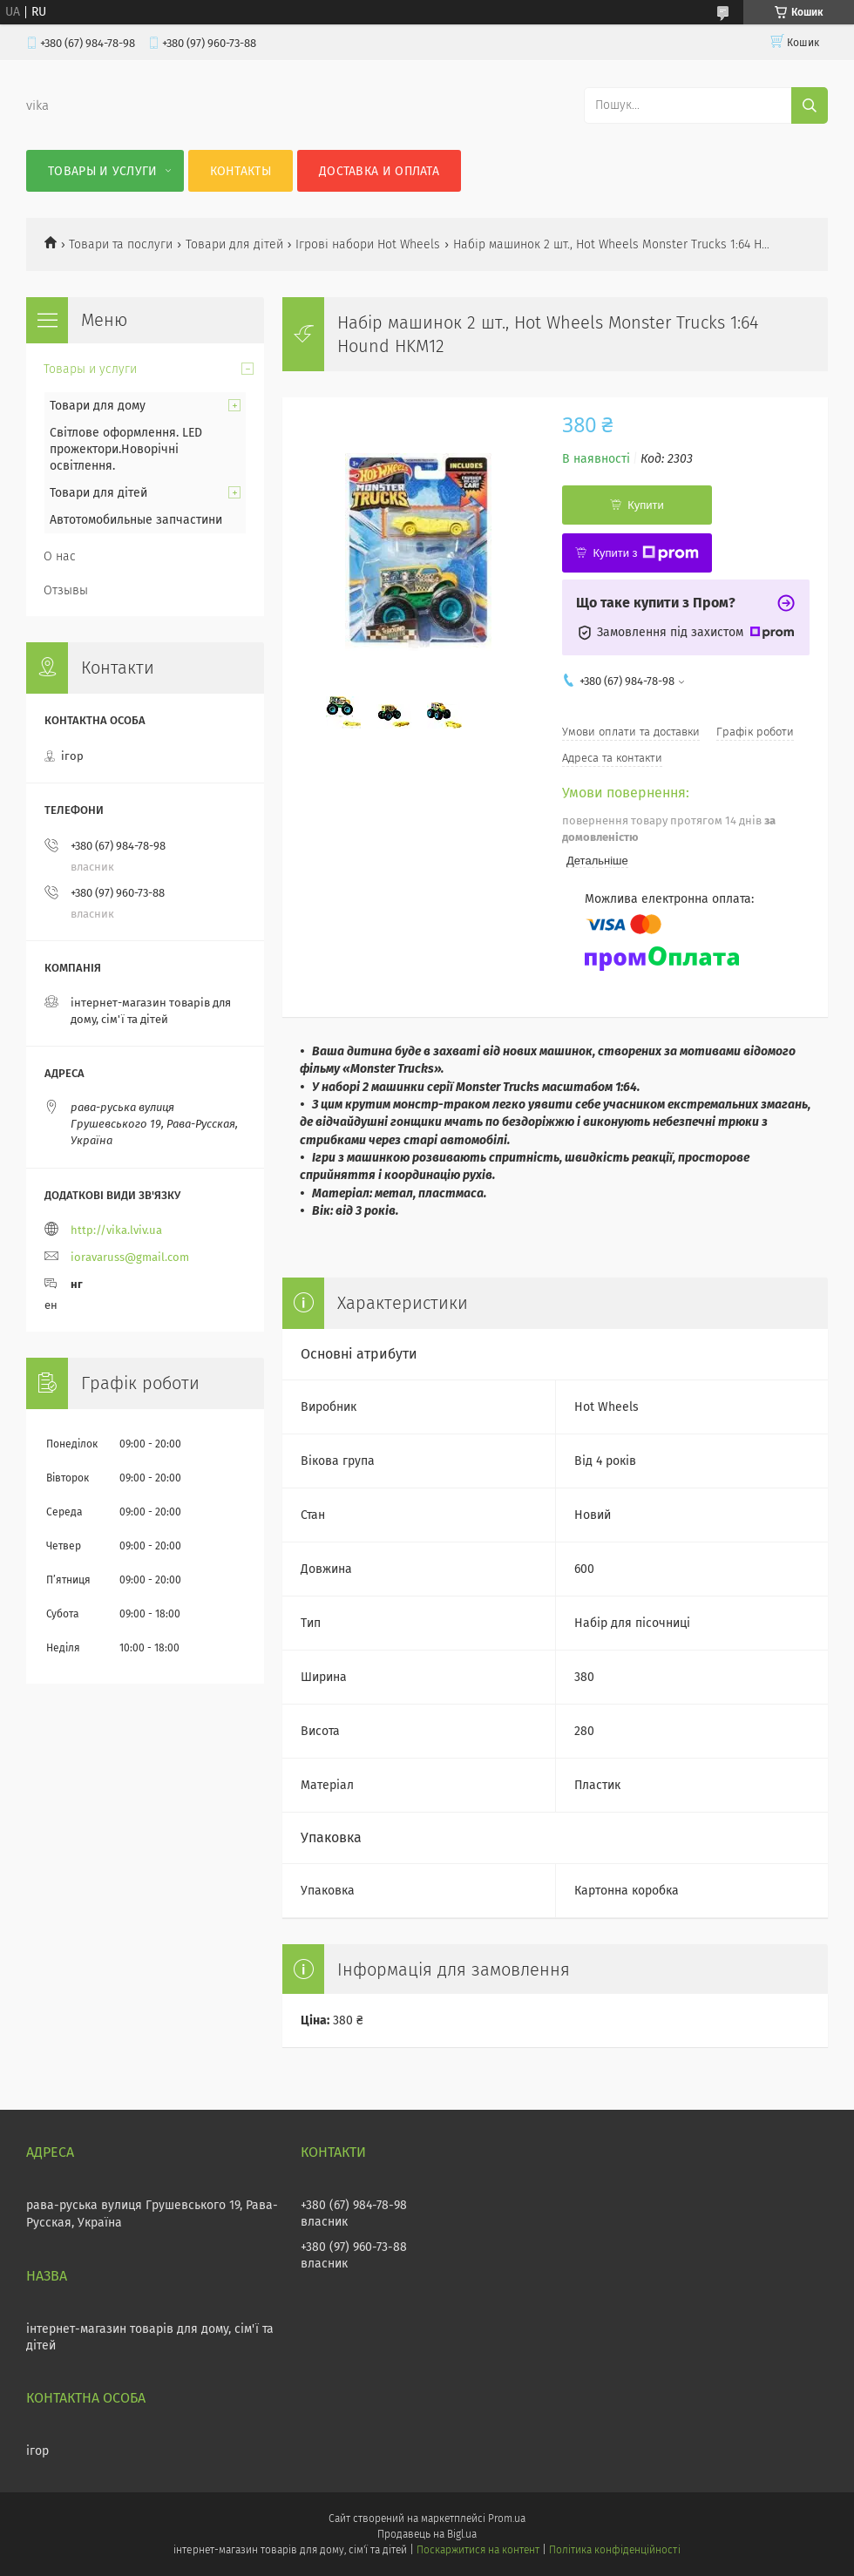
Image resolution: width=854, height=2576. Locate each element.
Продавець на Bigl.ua (427, 2534)
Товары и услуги (103, 171)
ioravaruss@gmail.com (130, 1257)
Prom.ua (506, 2518)
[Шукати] (809, 105)
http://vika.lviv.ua (116, 1230)
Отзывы (66, 590)
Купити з (645, 553)
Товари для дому (98, 405)
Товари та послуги (121, 244)
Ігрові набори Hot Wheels (367, 244)
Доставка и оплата (379, 171)
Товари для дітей (234, 244)
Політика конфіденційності (614, 2550)
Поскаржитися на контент (478, 2550)
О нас (60, 556)
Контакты (240, 171)
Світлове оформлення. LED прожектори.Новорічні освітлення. (126, 449)
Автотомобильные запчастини (136, 519)
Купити (645, 505)
